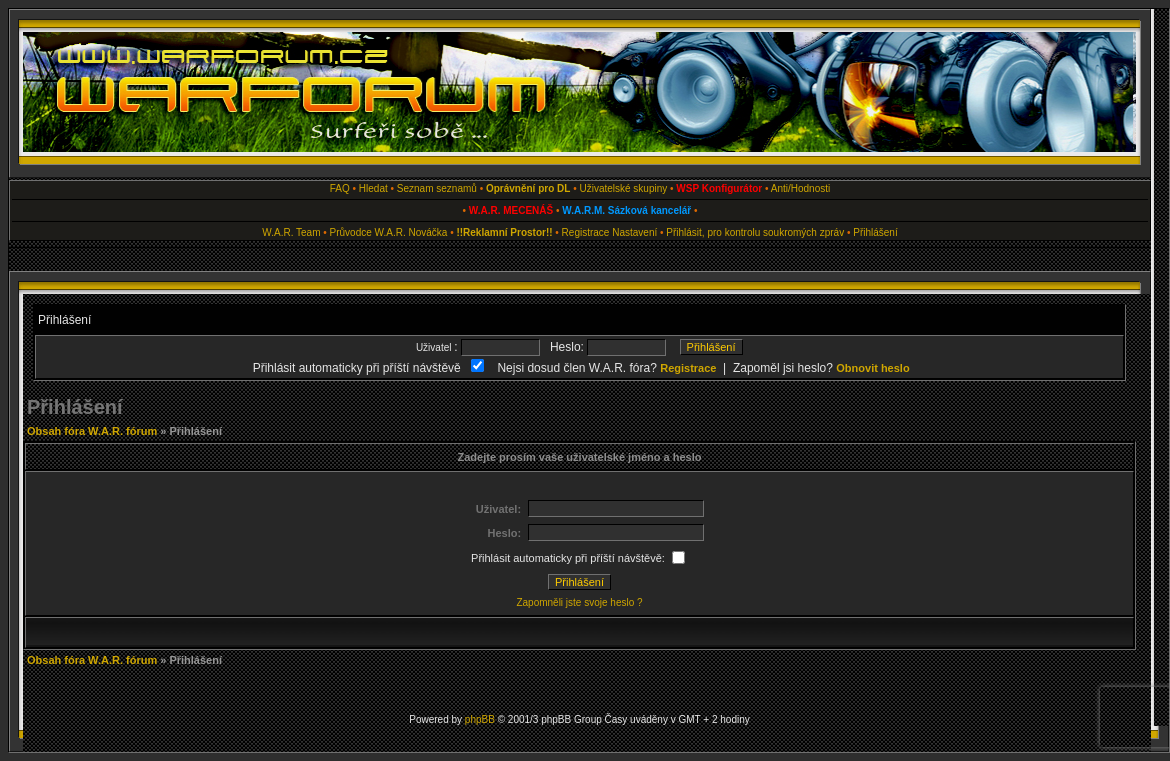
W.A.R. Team (291, 232)
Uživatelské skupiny (623, 188)
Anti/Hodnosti (800, 188)
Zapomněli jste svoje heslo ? (579, 602)
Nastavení (634, 232)
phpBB (480, 719)
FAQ (340, 188)
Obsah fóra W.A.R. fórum (92, 431)
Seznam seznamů (437, 188)
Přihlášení (875, 232)
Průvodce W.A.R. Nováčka (389, 232)
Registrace (586, 232)
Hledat (373, 188)
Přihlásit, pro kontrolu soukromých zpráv (755, 232)
